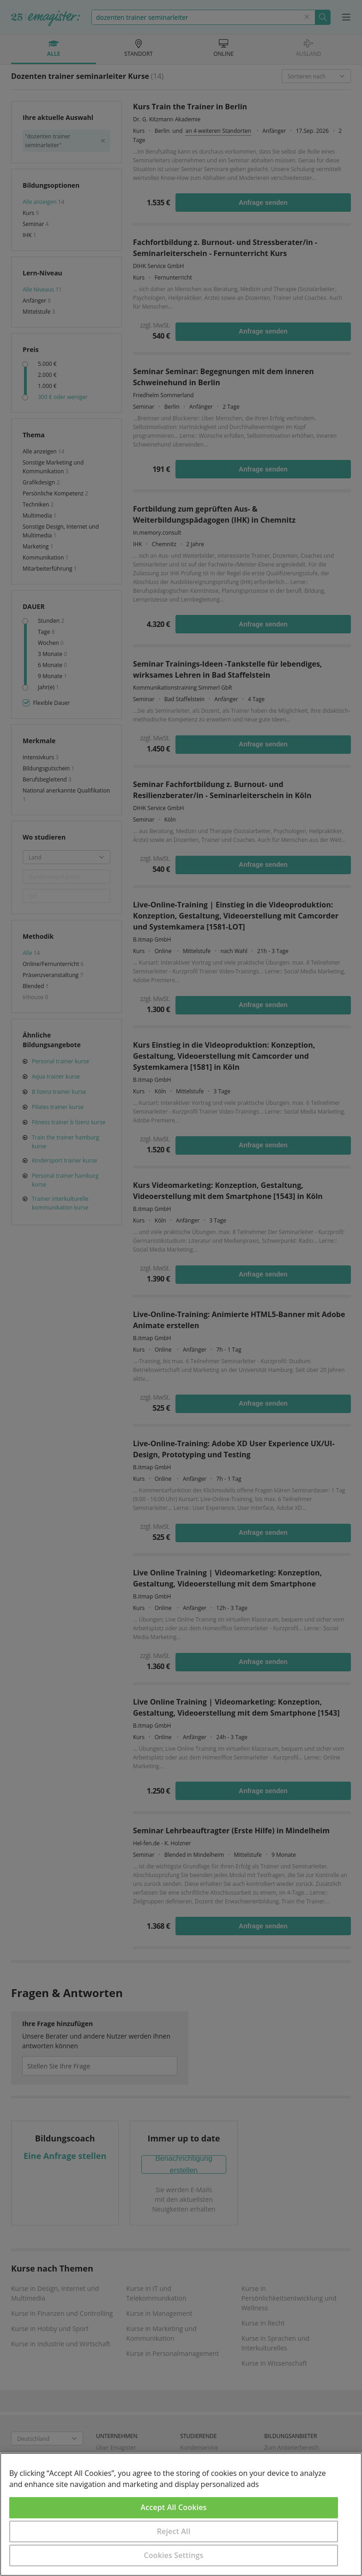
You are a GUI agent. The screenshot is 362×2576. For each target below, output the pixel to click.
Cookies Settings (174, 2555)
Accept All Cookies (174, 2507)
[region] (181, 2514)
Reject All (174, 2531)
